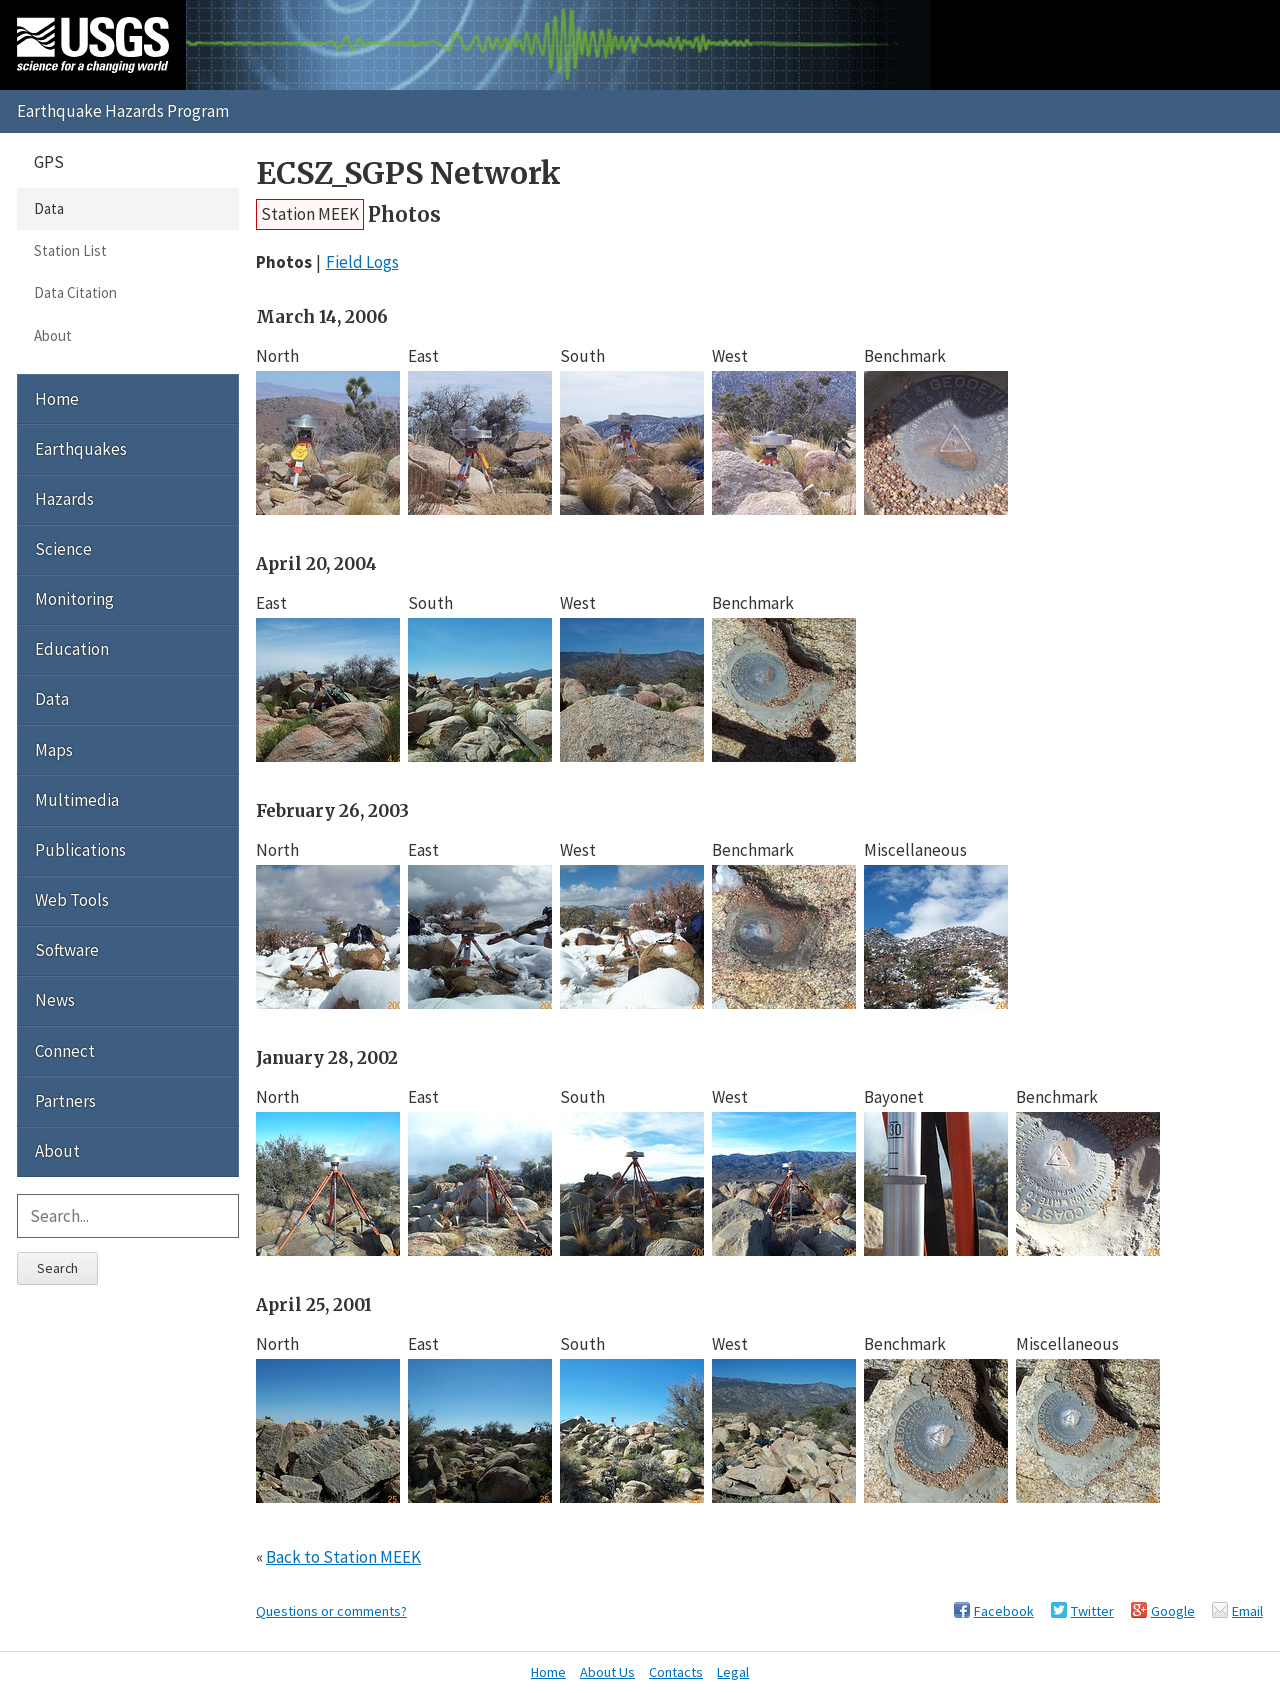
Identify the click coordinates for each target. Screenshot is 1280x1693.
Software (67, 950)
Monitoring (74, 599)
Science (63, 549)
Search (57, 1268)
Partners (65, 1101)
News (55, 1000)
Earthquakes (81, 449)
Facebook (1004, 1611)
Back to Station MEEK (343, 1557)
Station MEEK (310, 214)
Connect (65, 1051)
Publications (80, 850)
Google (1173, 1611)
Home (57, 399)
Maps (54, 750)
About (53, 335)
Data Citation (75, 292)
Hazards (64, 499)
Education (72, 649)
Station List (70, 250)
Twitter (1092, 1611)
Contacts (676, 1672)
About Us (607, 1672)
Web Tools (72, 900)
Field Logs (362, 262)
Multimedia (77, 800)
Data (49, 208)
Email (1247, 1611)
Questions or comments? (331, 1611)
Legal (733, 1672)
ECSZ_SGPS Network (408, 173)
